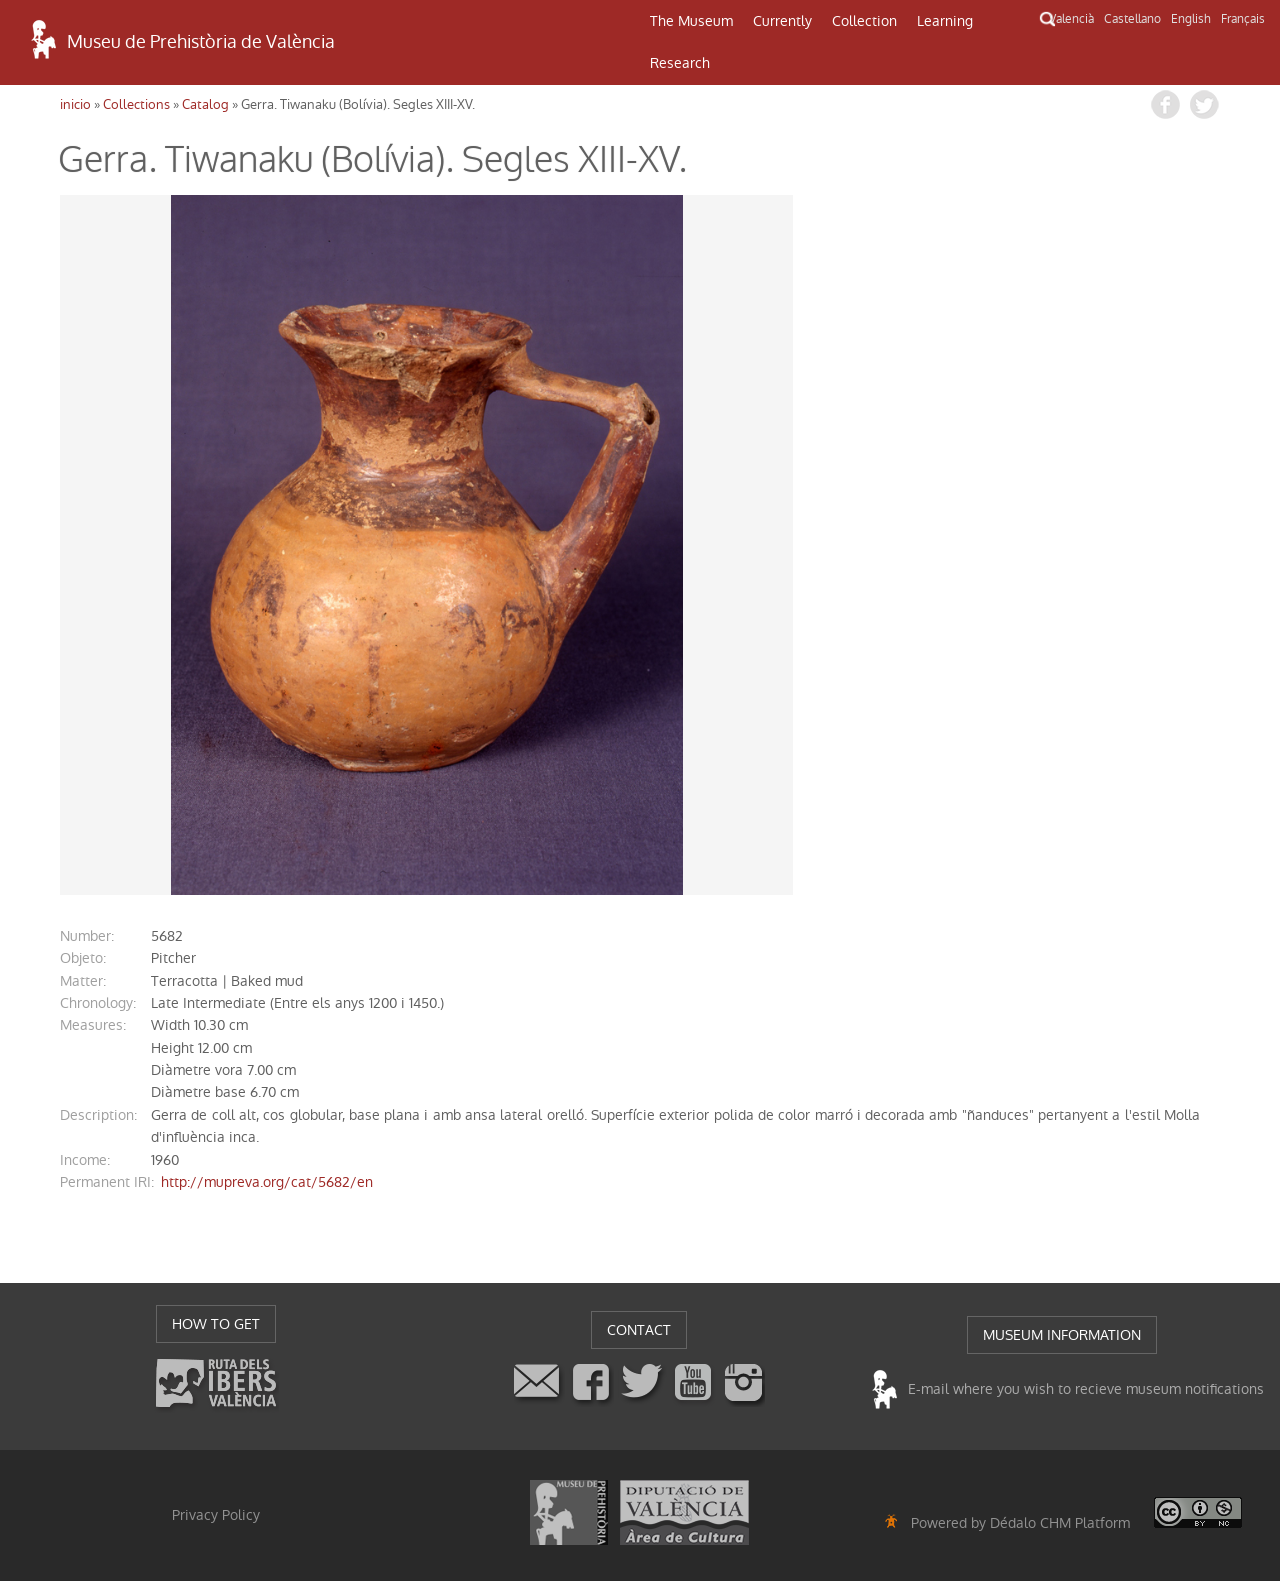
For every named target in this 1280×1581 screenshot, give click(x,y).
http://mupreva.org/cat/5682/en (267, 1182)
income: (85, 1160)
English (1191, 19)
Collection (864, 21)
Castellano (1132, 19)
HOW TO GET (216, 1324)
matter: (83, 981)
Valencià (1071, 19)
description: (98, 1115)
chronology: (98, 1003)
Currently (782, 21)
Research (680, 63)
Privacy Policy (216, 1515)
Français (1243, 19)
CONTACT (639, 1330)
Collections (136, 104)
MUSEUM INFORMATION (1062, 1335)
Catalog (205, 104)
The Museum (691, 21)
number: (87, 936)
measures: (93, 1025)
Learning (945, 21)
